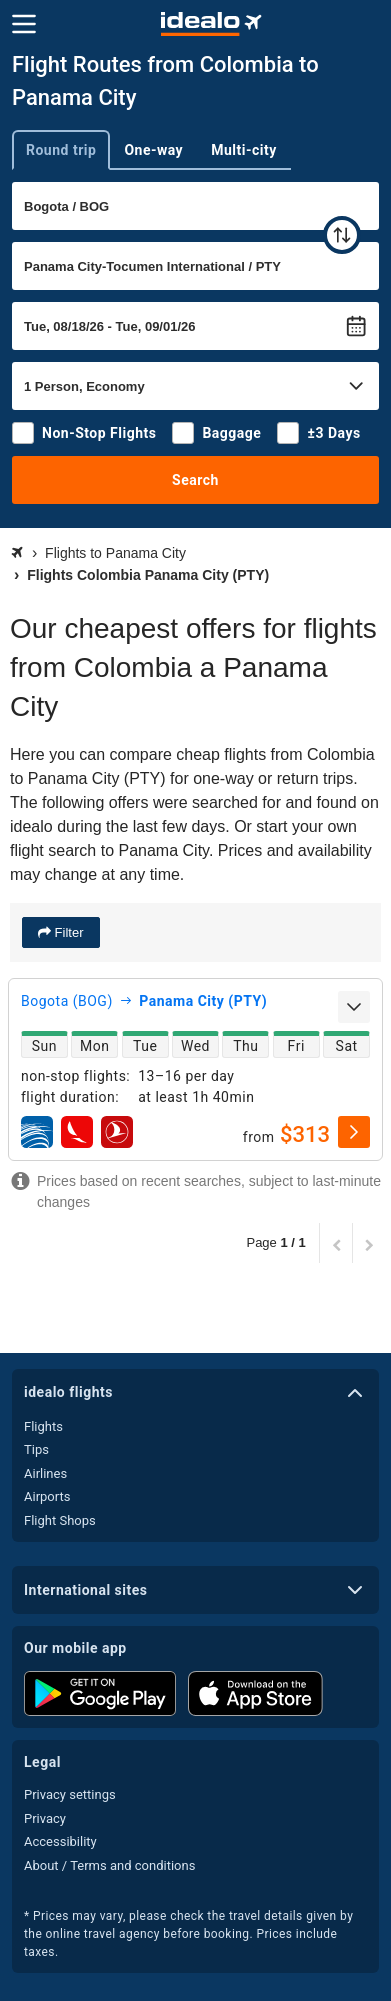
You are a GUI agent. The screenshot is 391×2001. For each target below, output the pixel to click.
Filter (67, 932)
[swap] (342, 235)
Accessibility (60, 1841)
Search (195, 480)
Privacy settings (70, 1794)
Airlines (45, 1473)
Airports (47, 1496)
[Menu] (24, 24)
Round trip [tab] (61, 150)
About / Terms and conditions (109, 1865)
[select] (354, 1132)
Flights (43, 1426)
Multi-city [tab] (244, 150)
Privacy (45, 1818)
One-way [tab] (153, 150)
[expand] (354, 1007)
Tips (36, 1449)
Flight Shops (60, 1520)
